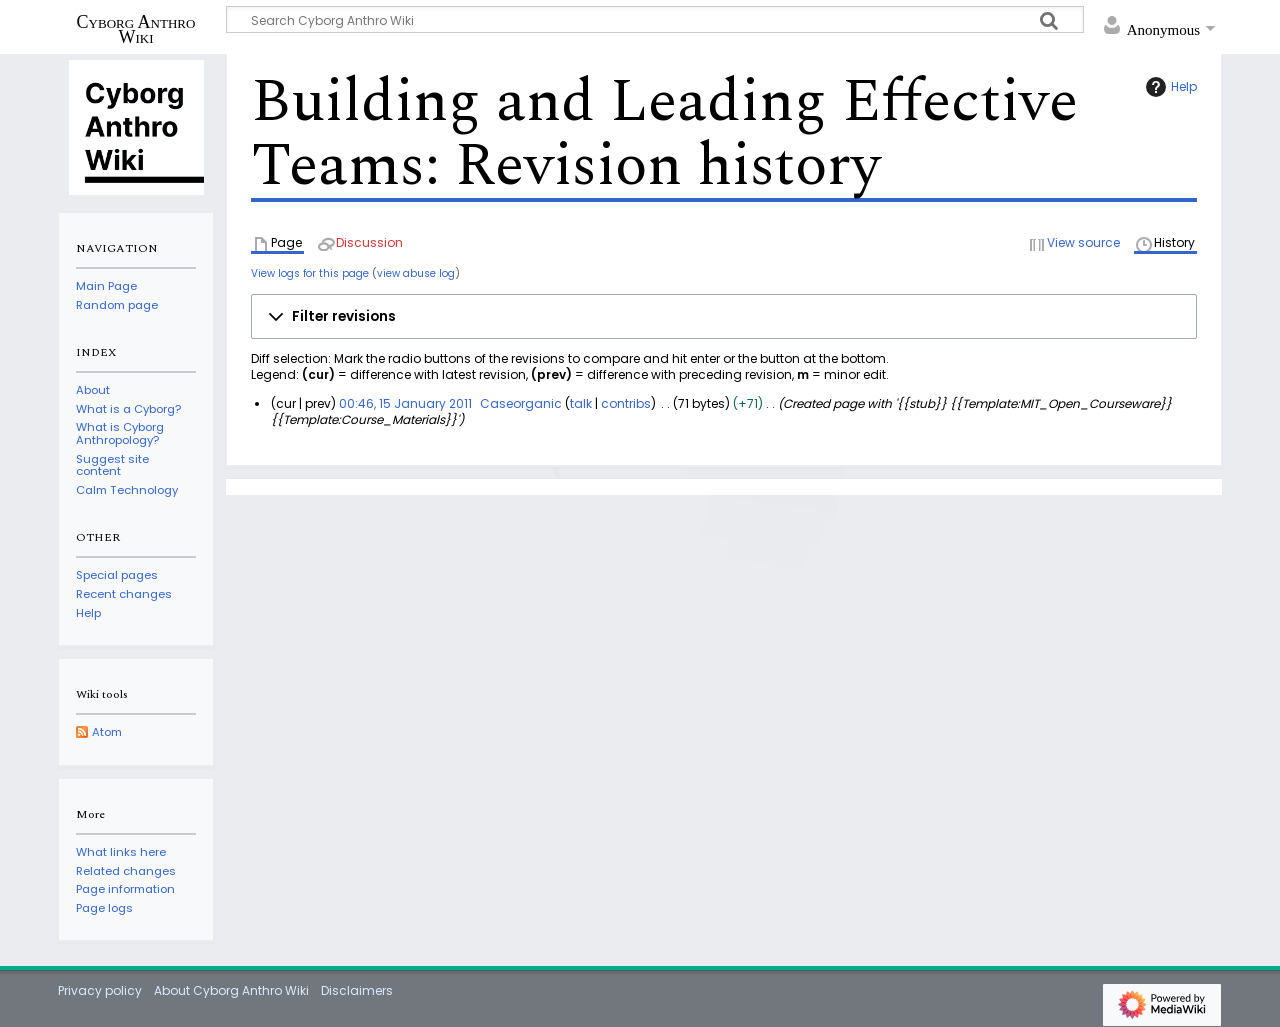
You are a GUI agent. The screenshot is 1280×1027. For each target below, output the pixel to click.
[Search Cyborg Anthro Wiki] (655, 19)
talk (581, 403)
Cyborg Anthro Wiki (136, 29)
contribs (626, 403)
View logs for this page (310, 273)
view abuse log (416, 273)
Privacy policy (100, 990)
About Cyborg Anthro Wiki (231, 990)
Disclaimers (357, 990)
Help (1169, 87)
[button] (724, 317)
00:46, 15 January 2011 (405, 403)
